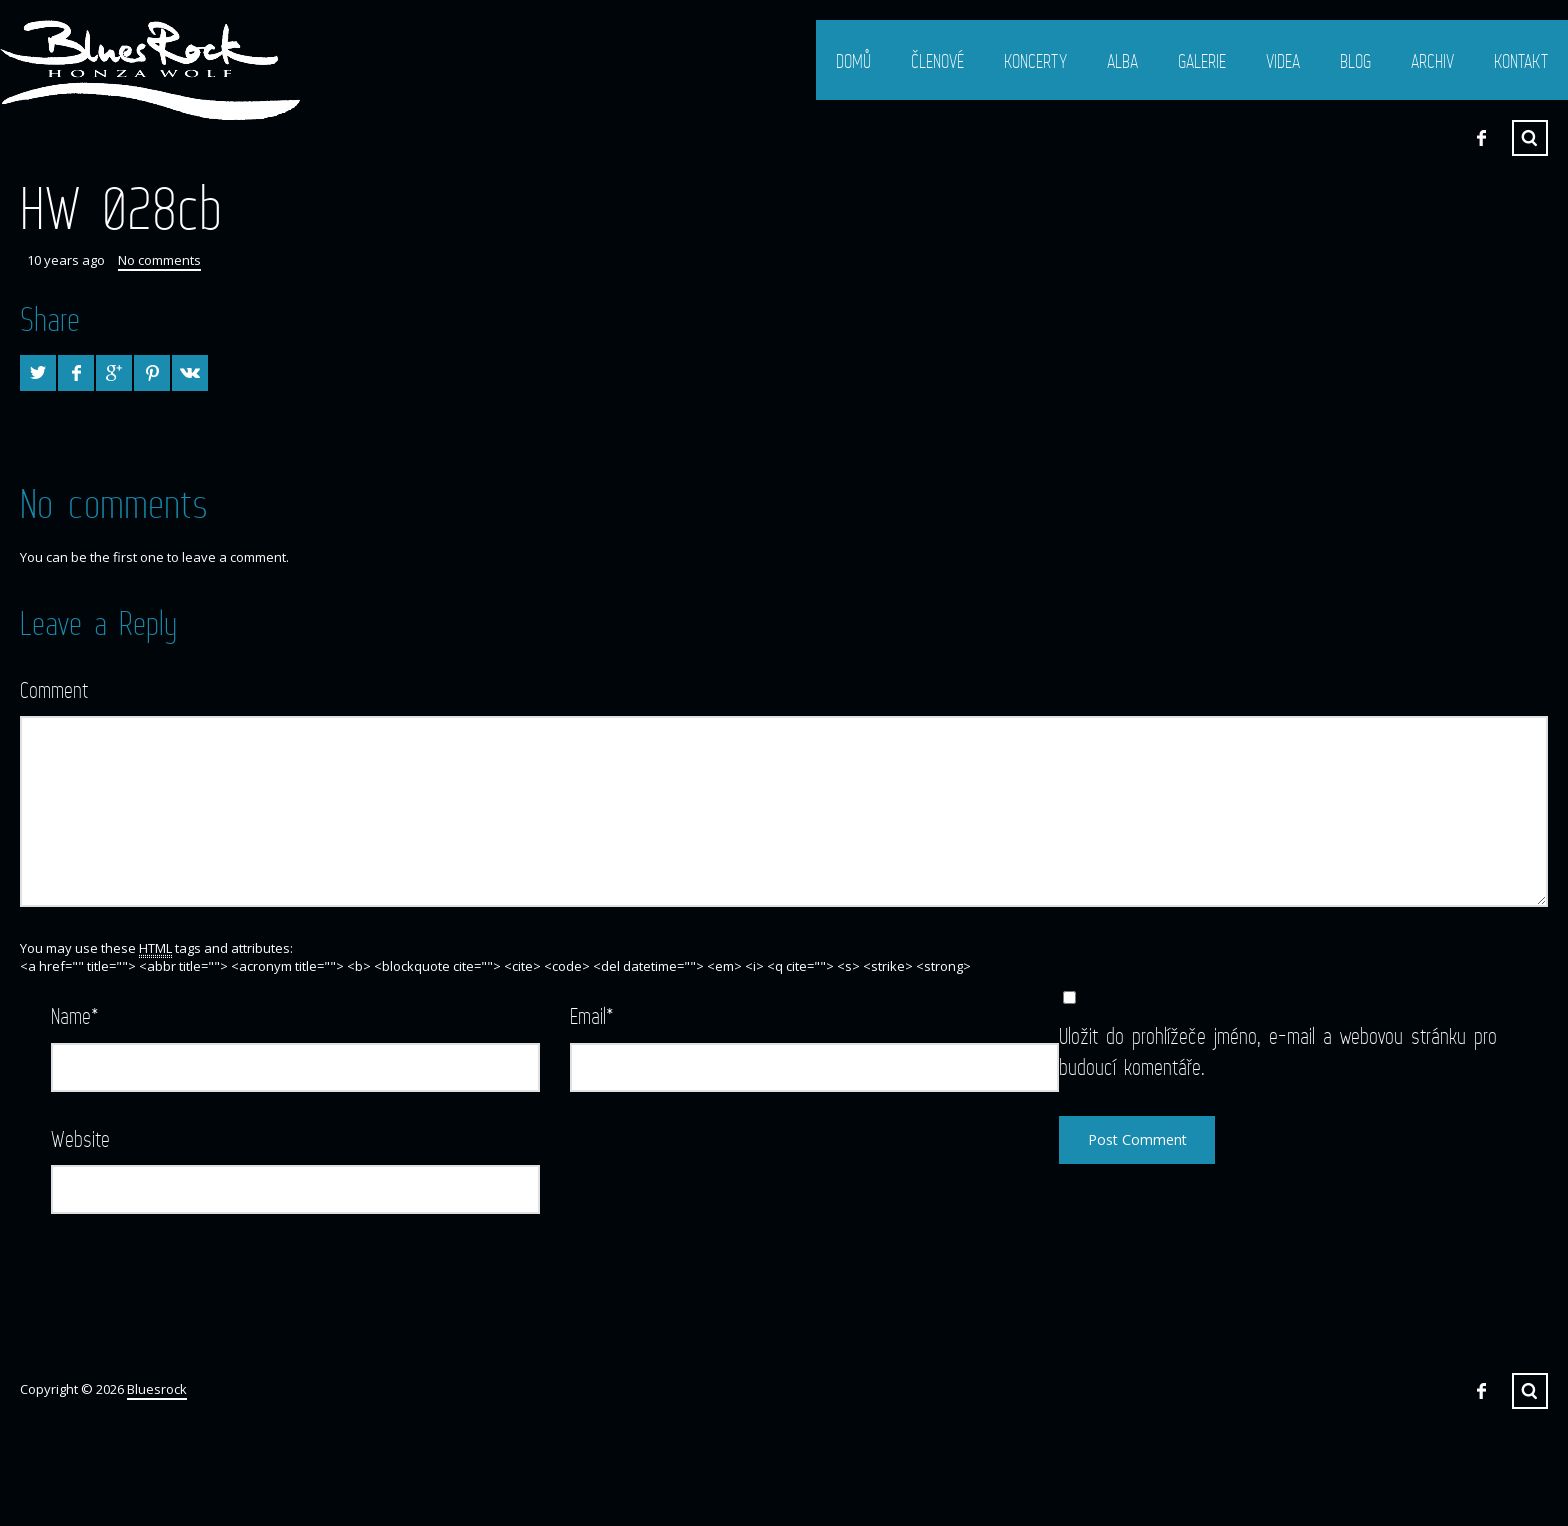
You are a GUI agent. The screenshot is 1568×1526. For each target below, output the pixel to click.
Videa (1283, 61)
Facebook (1481, 138)
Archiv (1432, 61)
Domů (853, 61)
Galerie (1202, 61)
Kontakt (1521, 61)
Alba (1122, 61)
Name (75, 1015)
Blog (1355, 61)
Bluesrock (157, 1389)
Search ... (1530, 138)
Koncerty (1035, 61)
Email (592, 1015)
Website (80, 1138)
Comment (54, 689)
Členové (937, 61)
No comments (159, 260)
